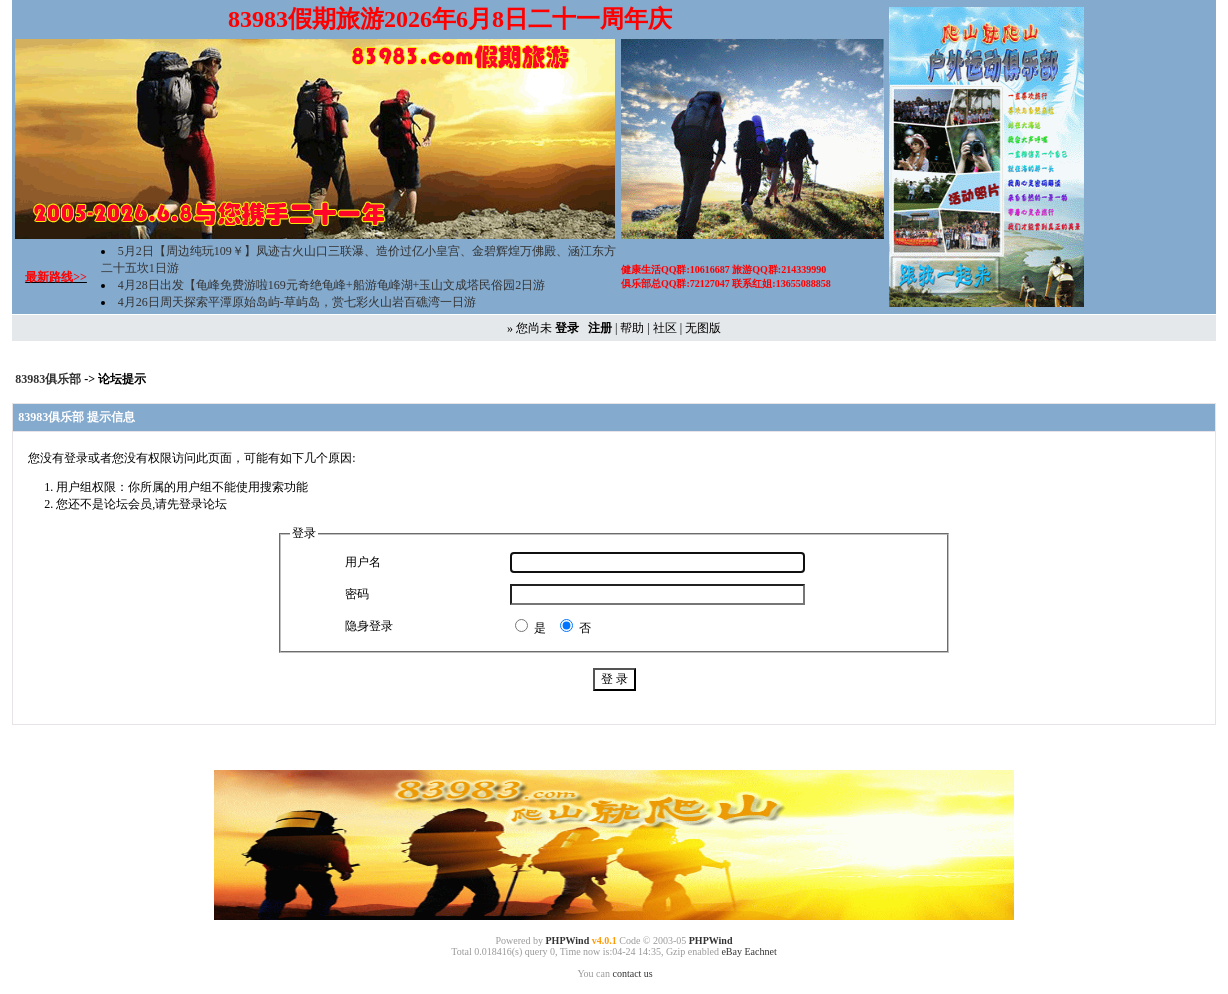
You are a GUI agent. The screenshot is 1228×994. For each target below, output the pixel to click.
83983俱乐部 (49, 379)
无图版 (703, 328)
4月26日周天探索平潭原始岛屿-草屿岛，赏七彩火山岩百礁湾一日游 (297, 302)
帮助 (632, 328)
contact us (632, 973)
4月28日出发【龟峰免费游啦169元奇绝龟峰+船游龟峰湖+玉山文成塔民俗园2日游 (332, 285)
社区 (665, 328)
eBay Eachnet (748, 951)
